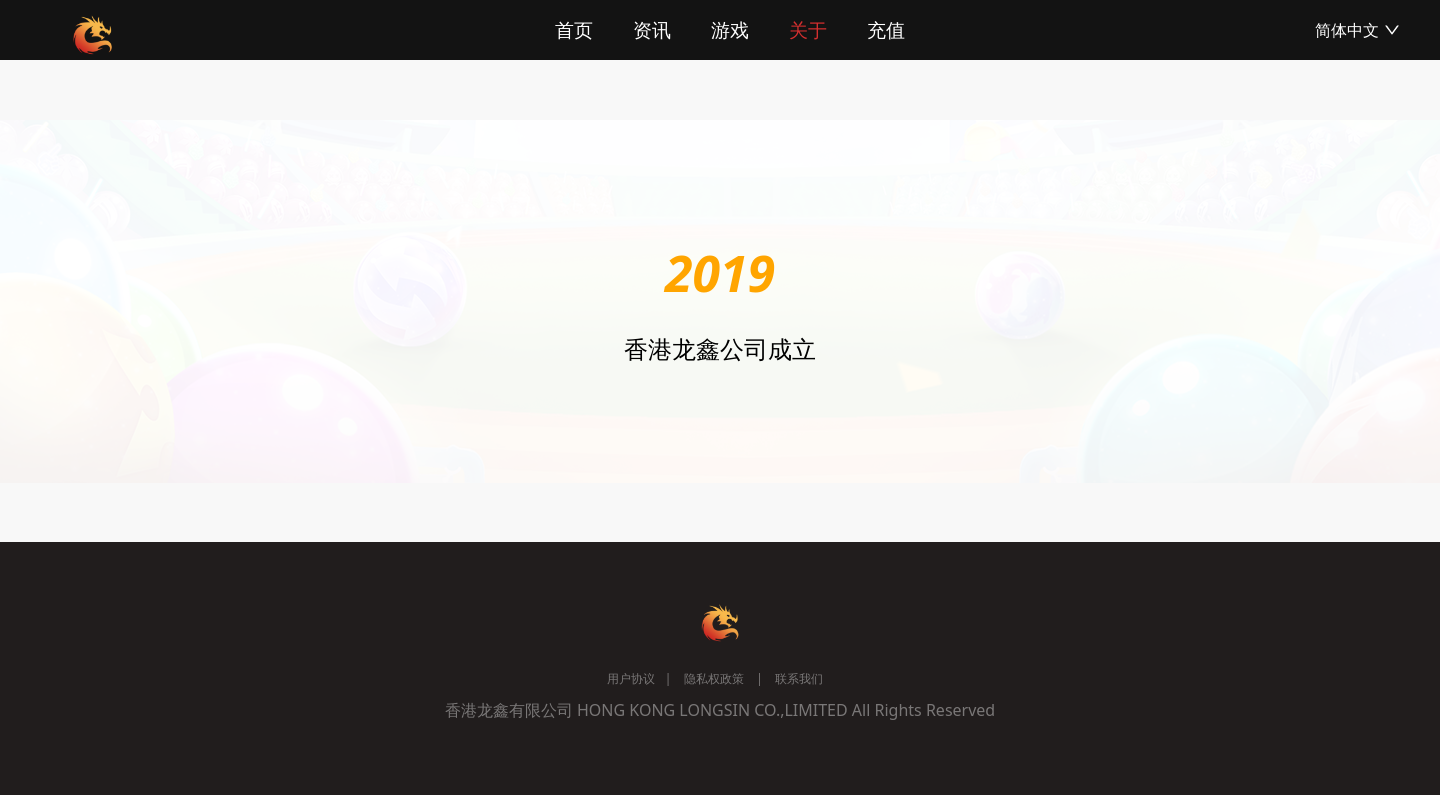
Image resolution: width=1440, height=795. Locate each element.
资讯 (652, 30)
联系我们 (798, 678)
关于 (808, 30)
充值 (886, 30)
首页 (574, 30)
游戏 (730, 30)
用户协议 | (639, 678)
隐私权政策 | (717, 678)
